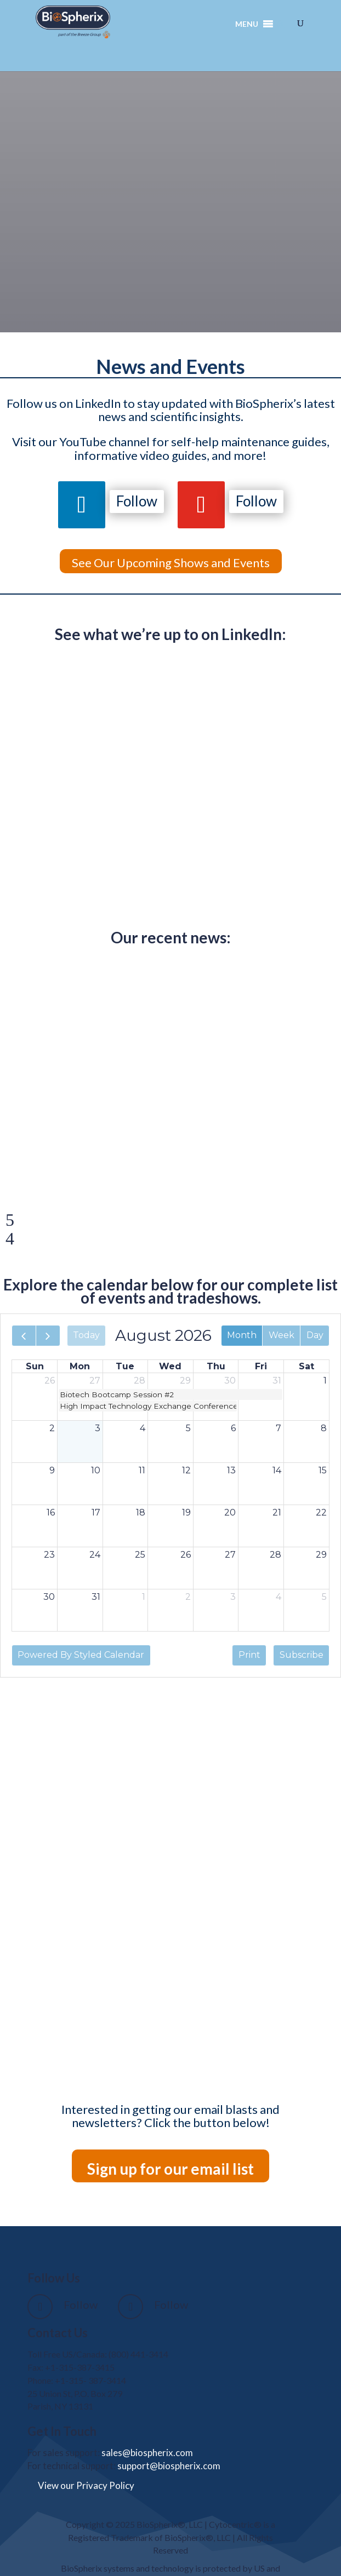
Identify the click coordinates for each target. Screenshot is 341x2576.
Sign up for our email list (170, 2168)
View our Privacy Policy (86, 2485)
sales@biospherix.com (147, 2452)
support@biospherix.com (168, 2465)
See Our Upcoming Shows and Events (171, 562)
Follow (136, 501)
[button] (246, 24)
